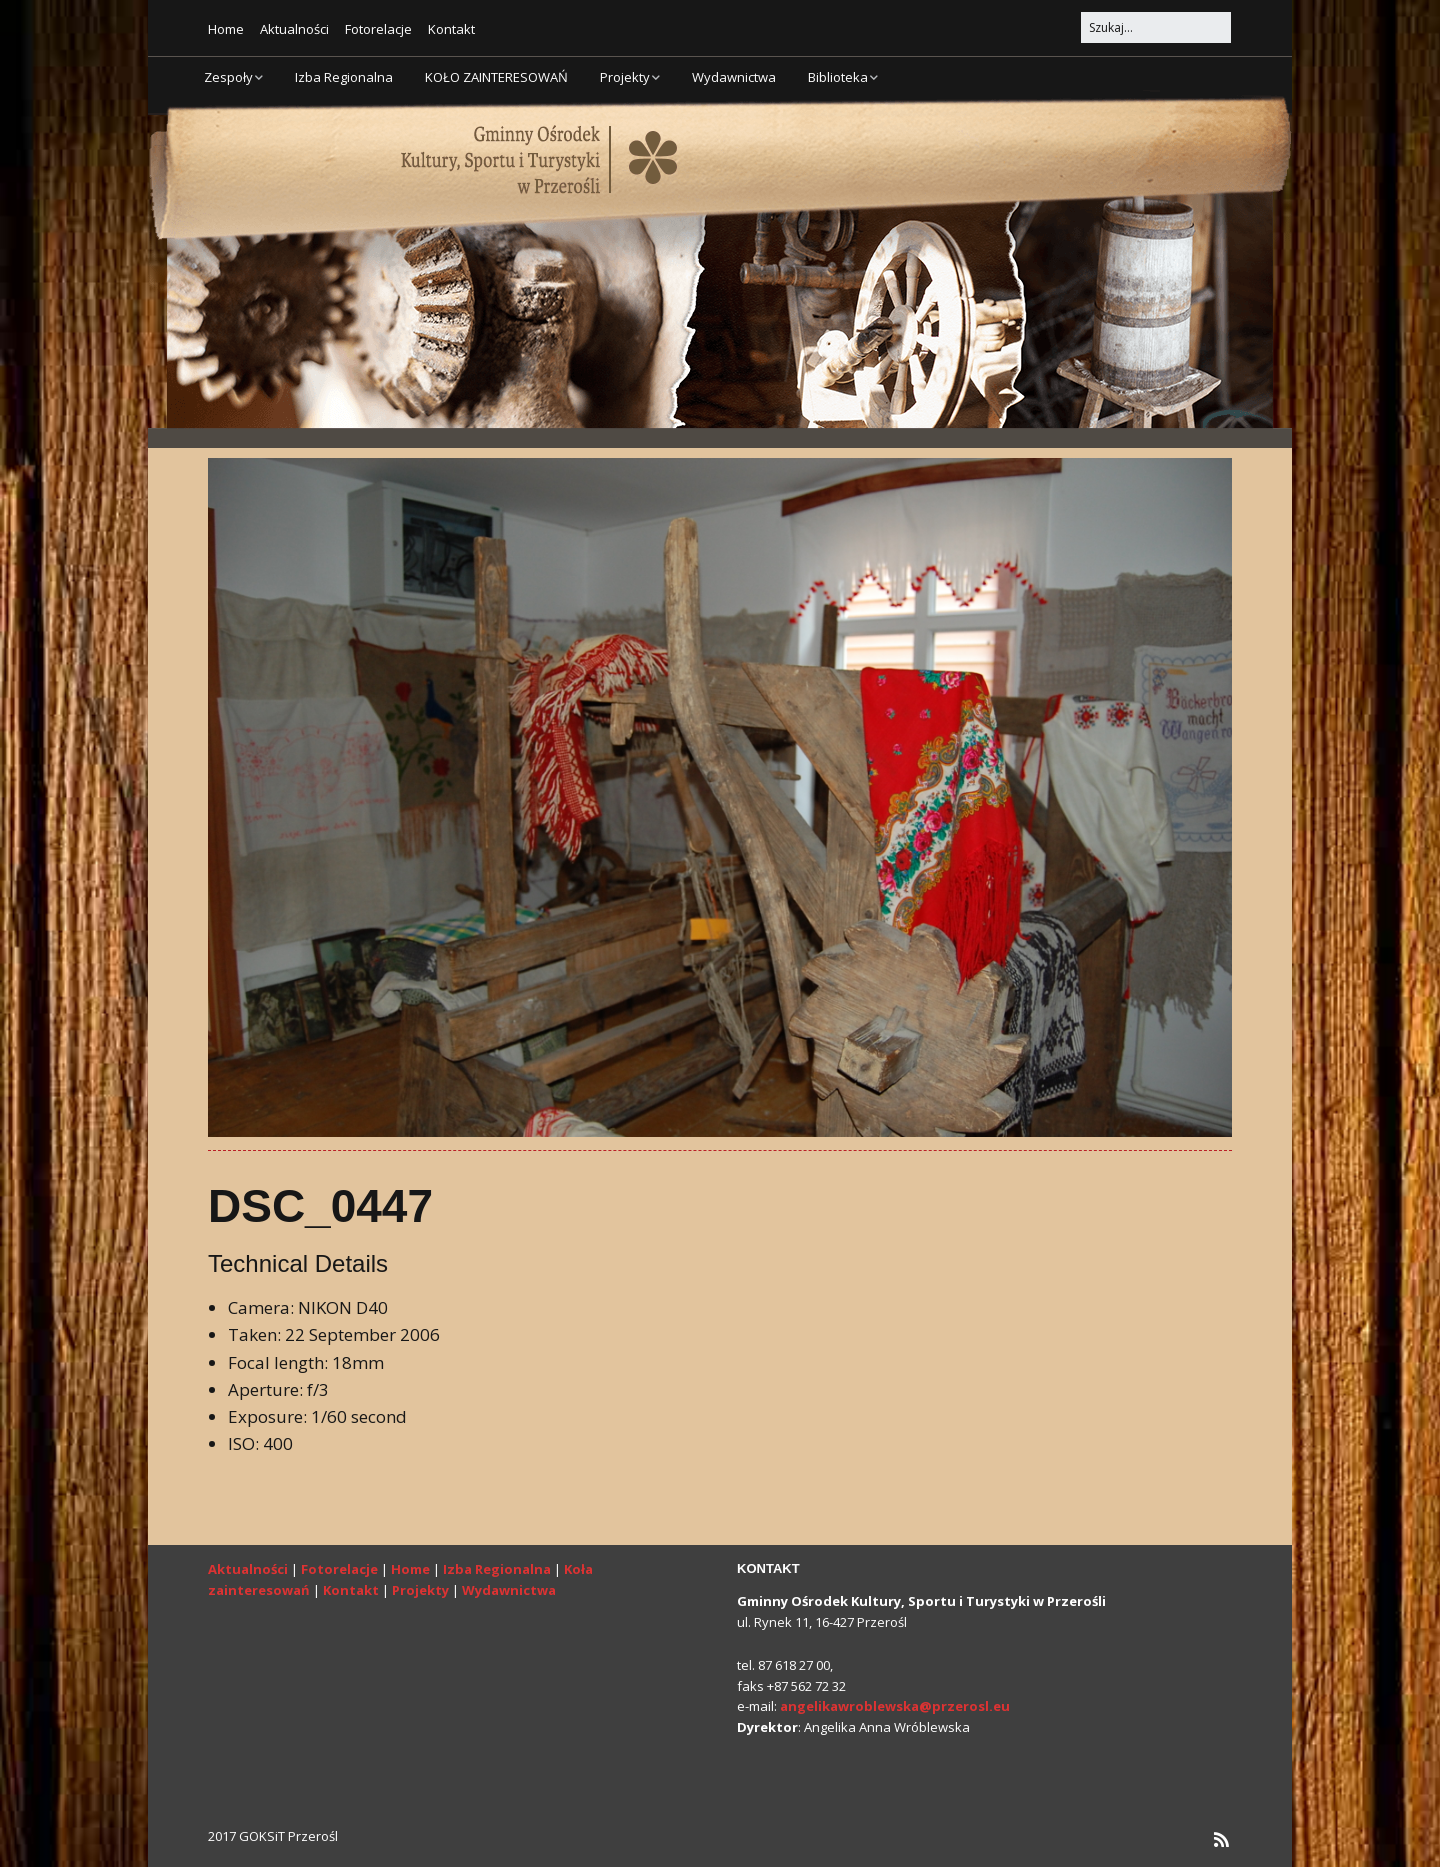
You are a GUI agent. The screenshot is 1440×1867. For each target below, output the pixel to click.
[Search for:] (1156, 27)
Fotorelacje (378, 29)
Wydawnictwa (734, 77)
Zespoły (228, 77)
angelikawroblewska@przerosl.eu (895, 1706)
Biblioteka (838, 77)
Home (226, 29)
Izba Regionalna (344, 77)
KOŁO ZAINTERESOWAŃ (496, 77)
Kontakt (451, 29)
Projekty (625, 77)
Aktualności (294, 29)
